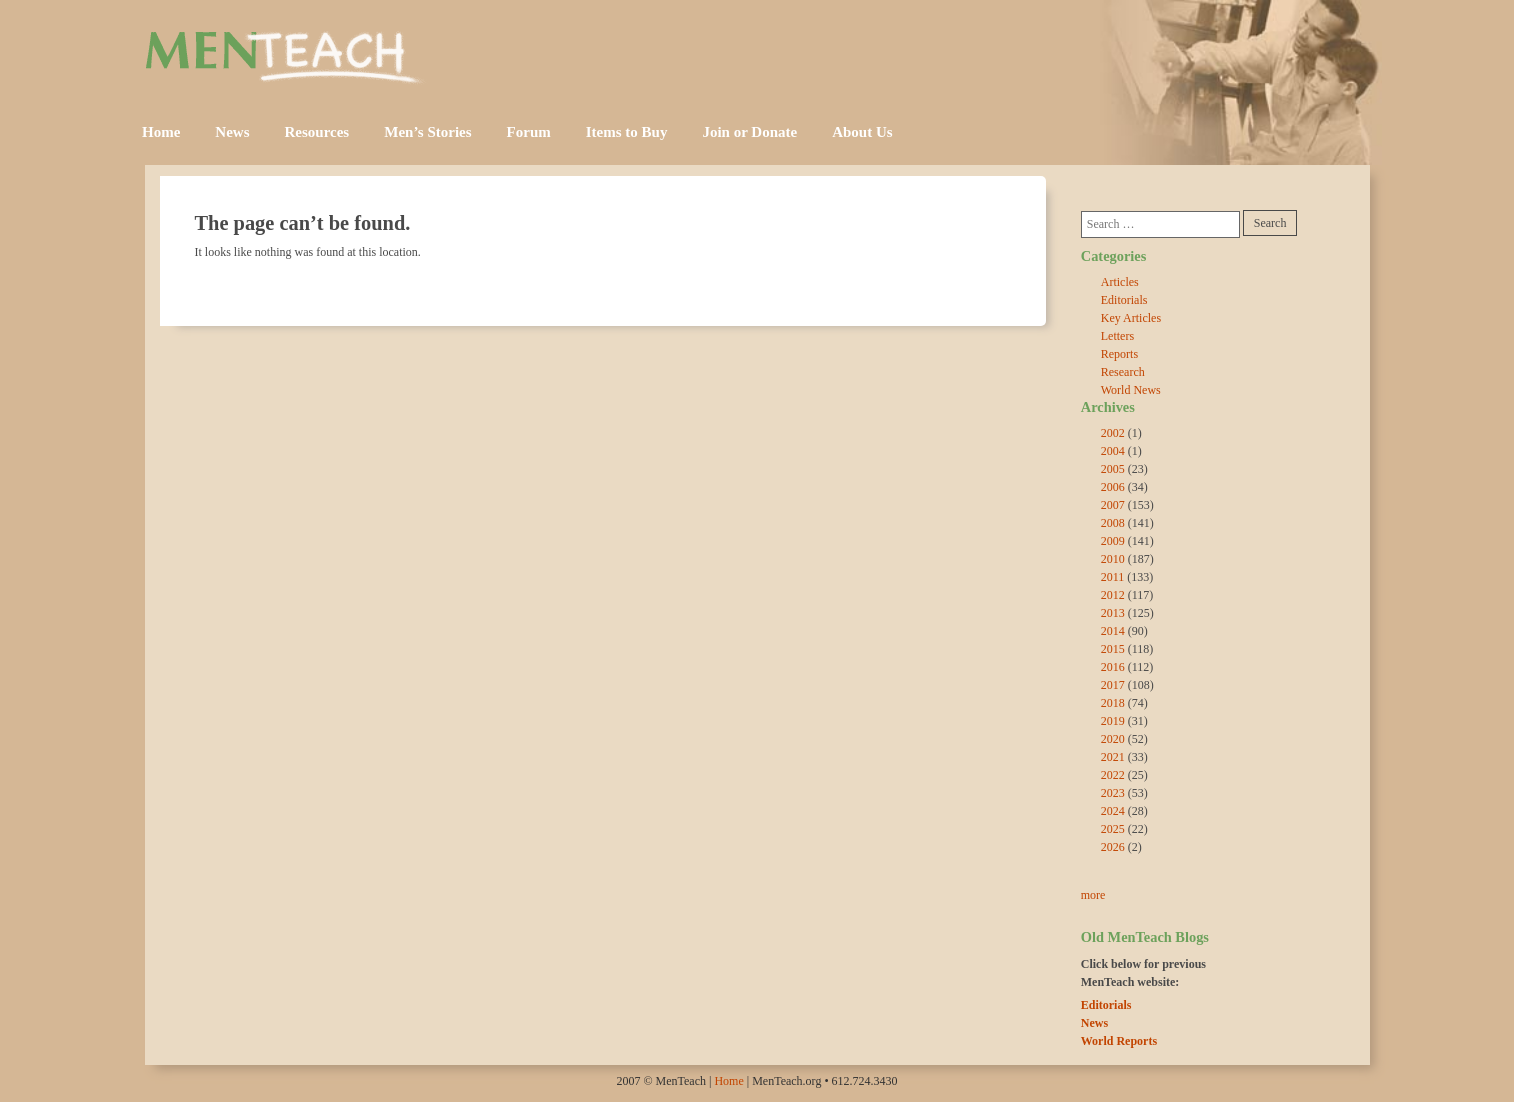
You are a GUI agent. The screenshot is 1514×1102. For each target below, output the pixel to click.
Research (1123, 372)
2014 (1113, 631)
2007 (1113, 505)
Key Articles (1131, 318)
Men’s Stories (427, 132)
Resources (317, 132)
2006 (1113, 487)
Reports (1119, 354)
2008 (1113, 523)
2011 (1113, 577)
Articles (1120, 282)
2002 (1113, 433)
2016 (1113, 667)
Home (161, 132)
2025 (1113, 829)
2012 (1113, 595)
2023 (1113, 793)
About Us (862, 132)
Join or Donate (749, 132)
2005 (1113, 469)
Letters (1117, 336)
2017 (1113, 685)
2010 (1113, 559)
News (232, 132)
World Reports (1119, 1041)
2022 (1113, 775)
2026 (1113, 847)
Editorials (1124, 300)
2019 (1113, 721)
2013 (1113, 613)
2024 (1113, 811)
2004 (1113, 451)
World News (1131, 390)
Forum (529, 132)
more (1093, 895)
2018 (1113, 703)
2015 (1113, 649)
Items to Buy (627, 132)
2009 (1113, 541)
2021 (1113, 757)
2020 (1113, 739)
